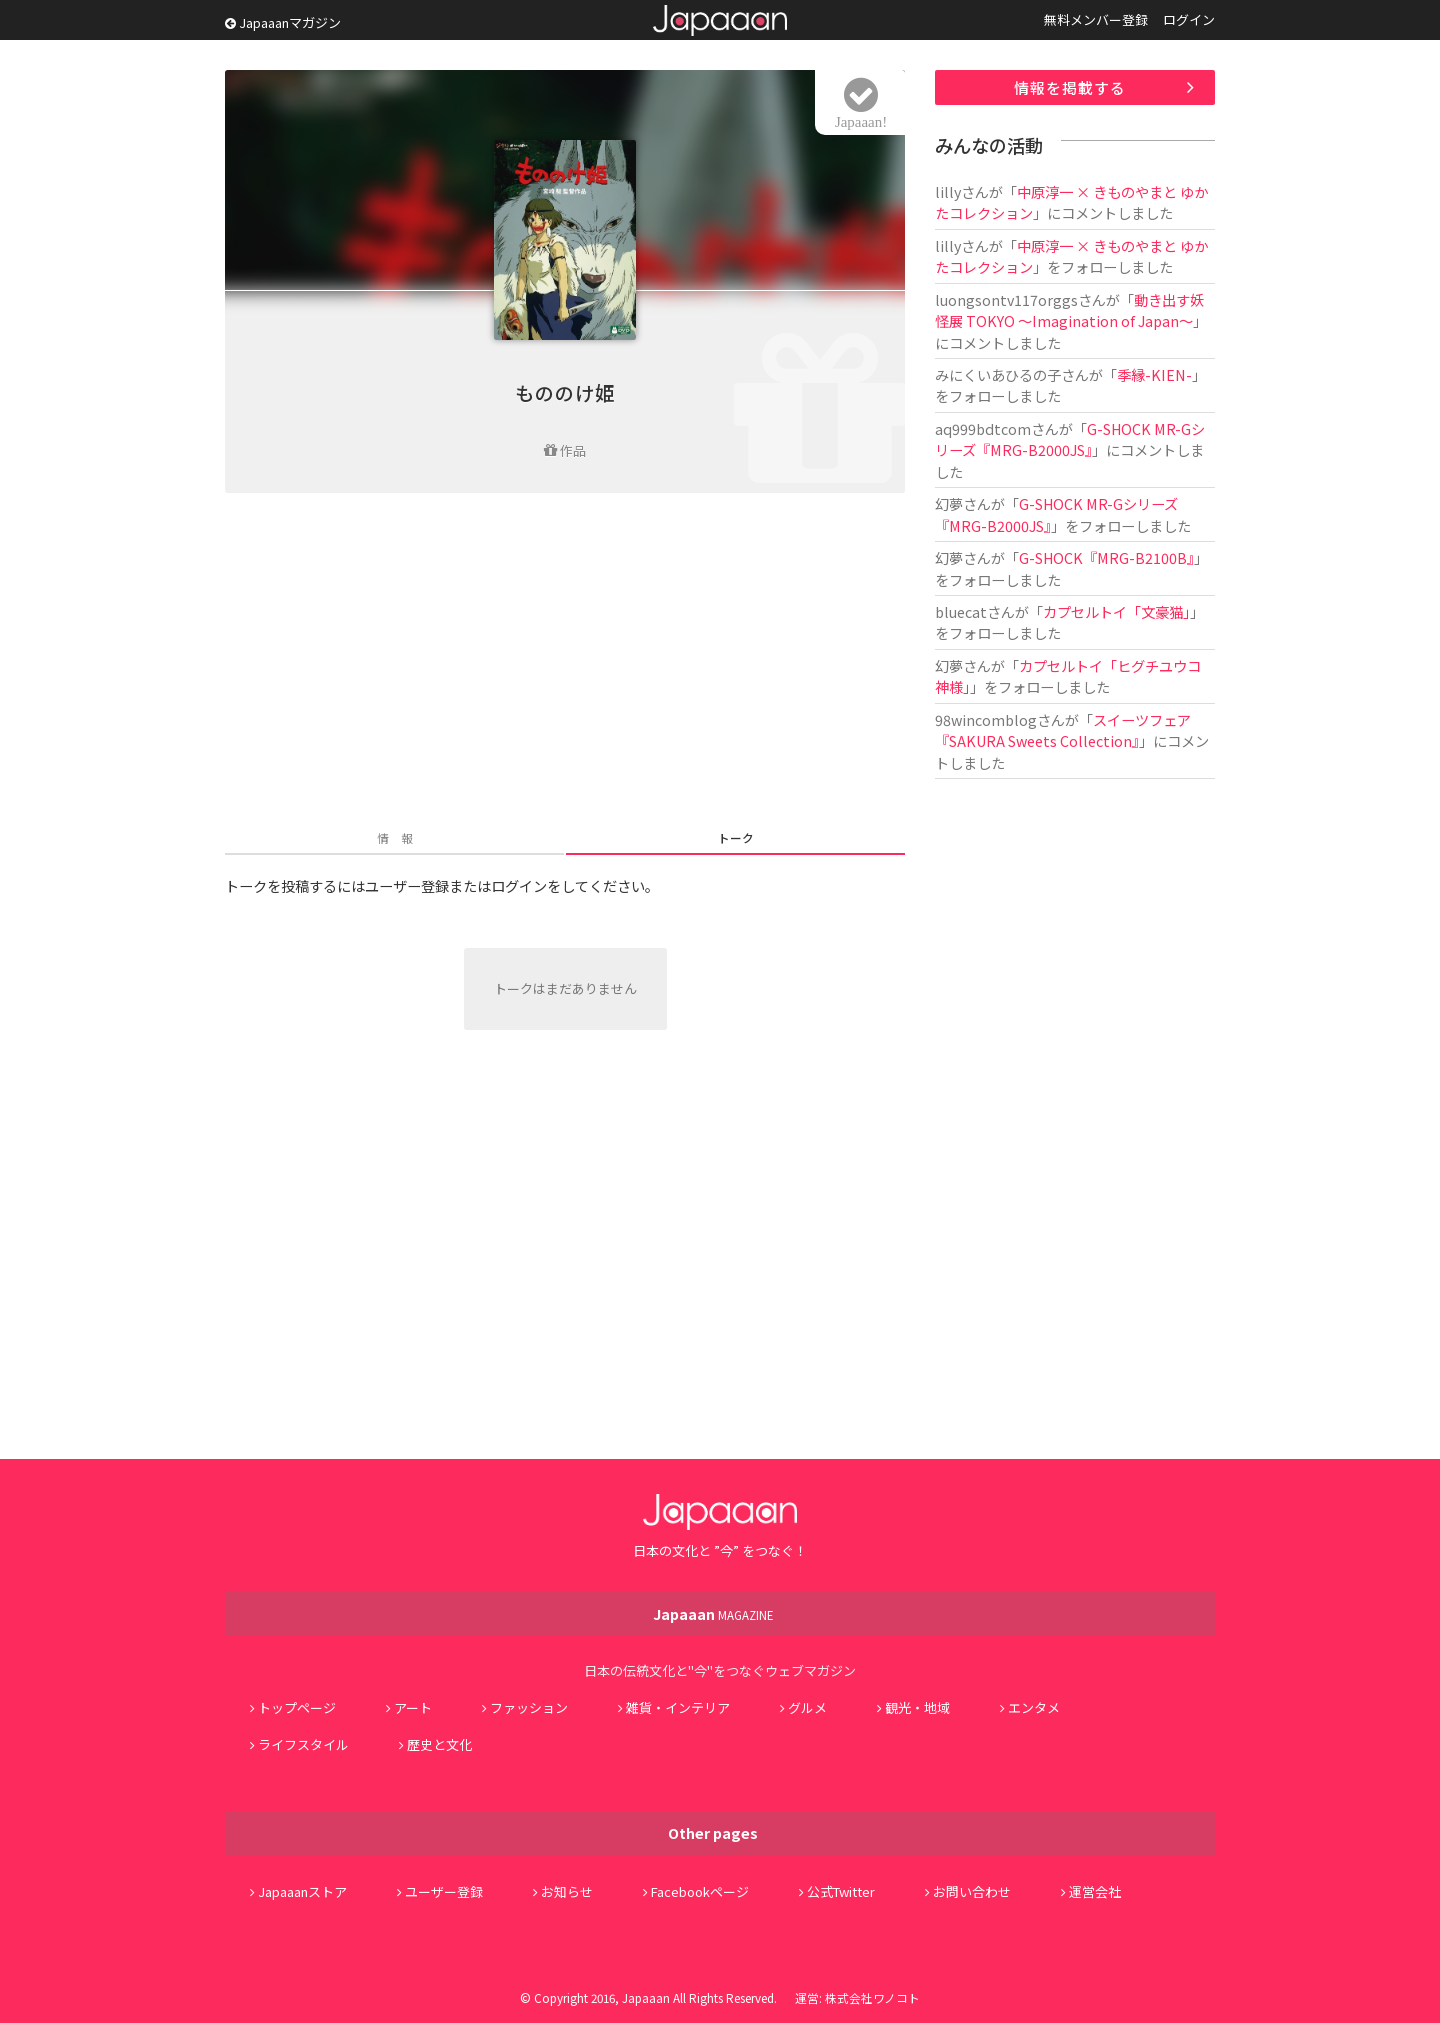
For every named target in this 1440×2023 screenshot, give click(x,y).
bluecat (961, 611)
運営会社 (1095, 1891)
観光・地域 (917, 1707)
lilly (948, 191)
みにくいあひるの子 (998, 374)
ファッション (529, 1707)
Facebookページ (700, 1891)
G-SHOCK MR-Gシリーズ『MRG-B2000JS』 (1070, 439)
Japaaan (720, 20)
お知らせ (567, 1891)
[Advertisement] (565, 663)
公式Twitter (841, 1891)
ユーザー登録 (444, 1891)
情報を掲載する (1070, 87)
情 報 (395, 837)
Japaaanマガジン (283, 22)
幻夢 (949, 503)
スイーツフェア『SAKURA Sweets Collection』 (1063, 730)
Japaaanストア (302, 1891)
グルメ (807, 1707)
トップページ (297, 1707)
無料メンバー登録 (1096, 19)
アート (413, 1707)
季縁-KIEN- (1154, 374)
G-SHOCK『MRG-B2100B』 (1106, 557)
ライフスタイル (303, 1744)
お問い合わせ (972, 1891)
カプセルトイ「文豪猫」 (1116, 611)
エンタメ (1034, 1707)
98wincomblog (986, 719)
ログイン (1189, 19)
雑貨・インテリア (678, 1707)
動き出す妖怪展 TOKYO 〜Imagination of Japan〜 (1069, 310)
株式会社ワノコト (872, 1997)
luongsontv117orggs (1006, 299)
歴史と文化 (439, 1744)
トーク (736, 837)
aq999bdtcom (983, 428)
